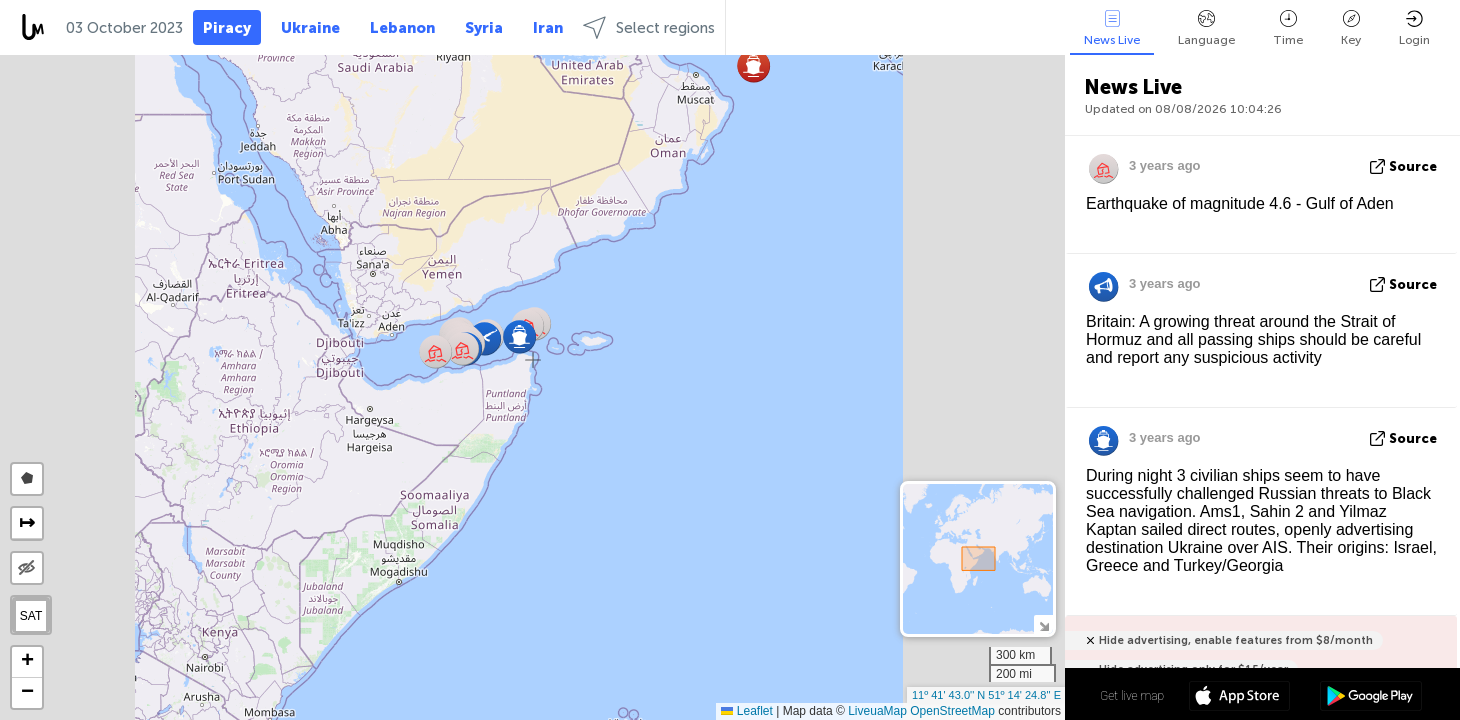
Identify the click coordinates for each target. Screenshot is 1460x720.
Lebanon (402, 28)
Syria (484, 28)
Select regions (649, 27)
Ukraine (310, 28)
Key (1351, 28)
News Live (1112, 28)
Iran (548, 28)
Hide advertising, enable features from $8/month (1236, 640)
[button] (753, 65)
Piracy (227, 28)
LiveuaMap (877, 711)
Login (1414, 28)
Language (1206, 28)
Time (1288, 28)
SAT (31, 616)
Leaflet (746, 711)
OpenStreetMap (952, 711)
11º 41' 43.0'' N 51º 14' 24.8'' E (986, 695)
